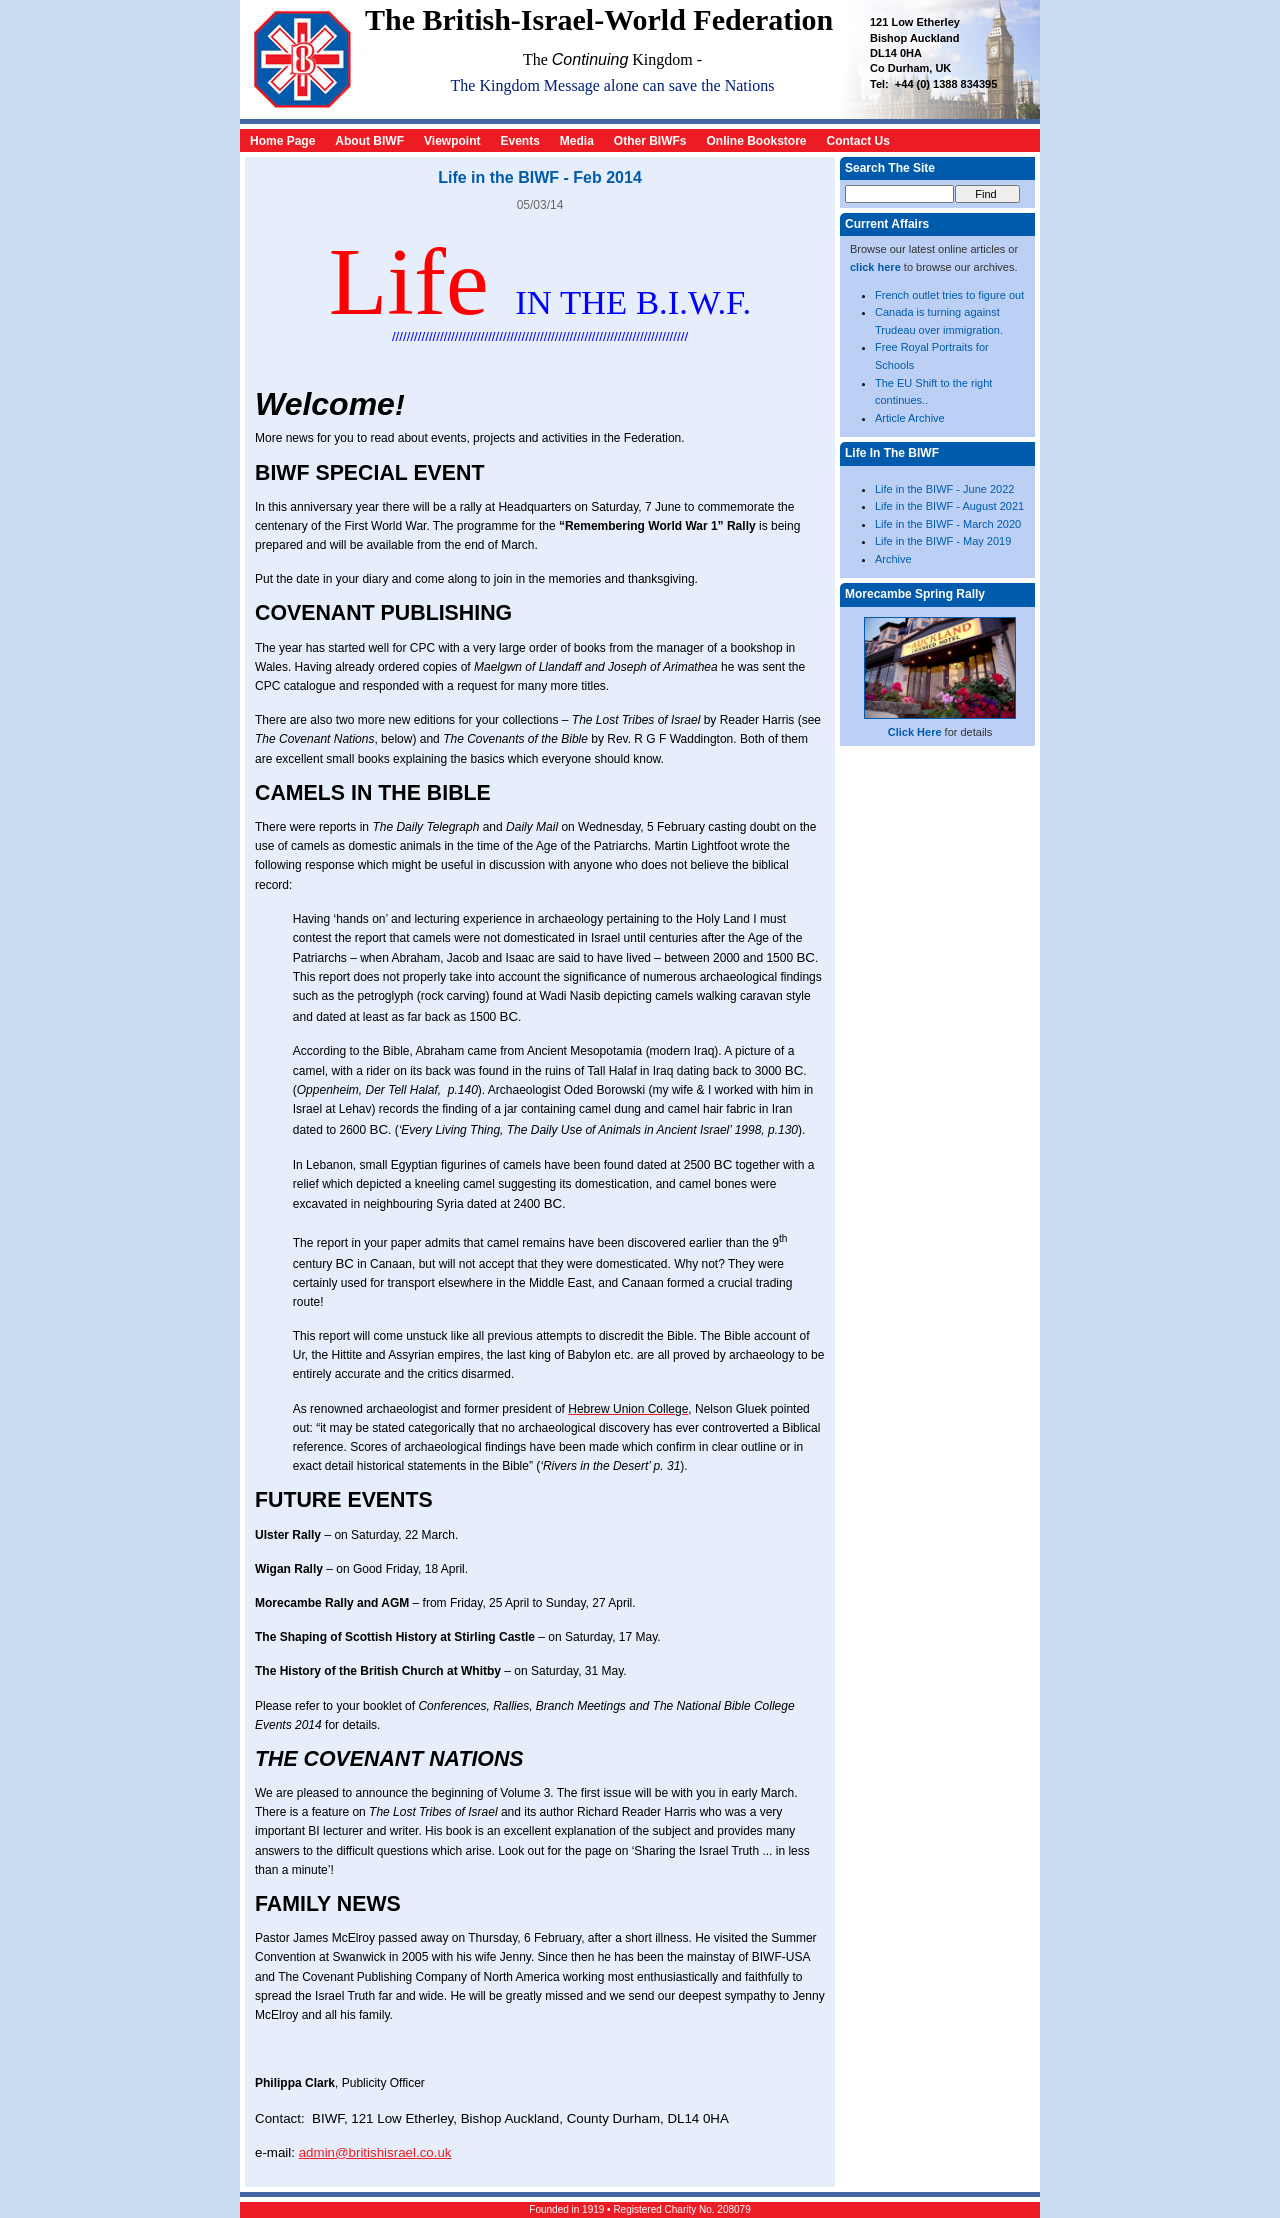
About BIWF (369, 141)
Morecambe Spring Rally (915, 594)
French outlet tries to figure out (949, 295)
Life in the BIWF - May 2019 (943, 541)
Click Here (915, 732)
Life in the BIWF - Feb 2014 (540, 177)
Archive (893, 559)
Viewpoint (452, 141)
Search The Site (890, 168)
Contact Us (858, 141)
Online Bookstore (757, 141)
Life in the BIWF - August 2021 (949, 506)
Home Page (282, 141)
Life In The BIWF (892, 453)
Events (519, 141)
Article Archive (910, 418)
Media (577, 141)
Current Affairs (887, 224)
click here (875, 267)
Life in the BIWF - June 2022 (944, 489)
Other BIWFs (650, 141)
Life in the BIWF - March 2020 (948, 524)
